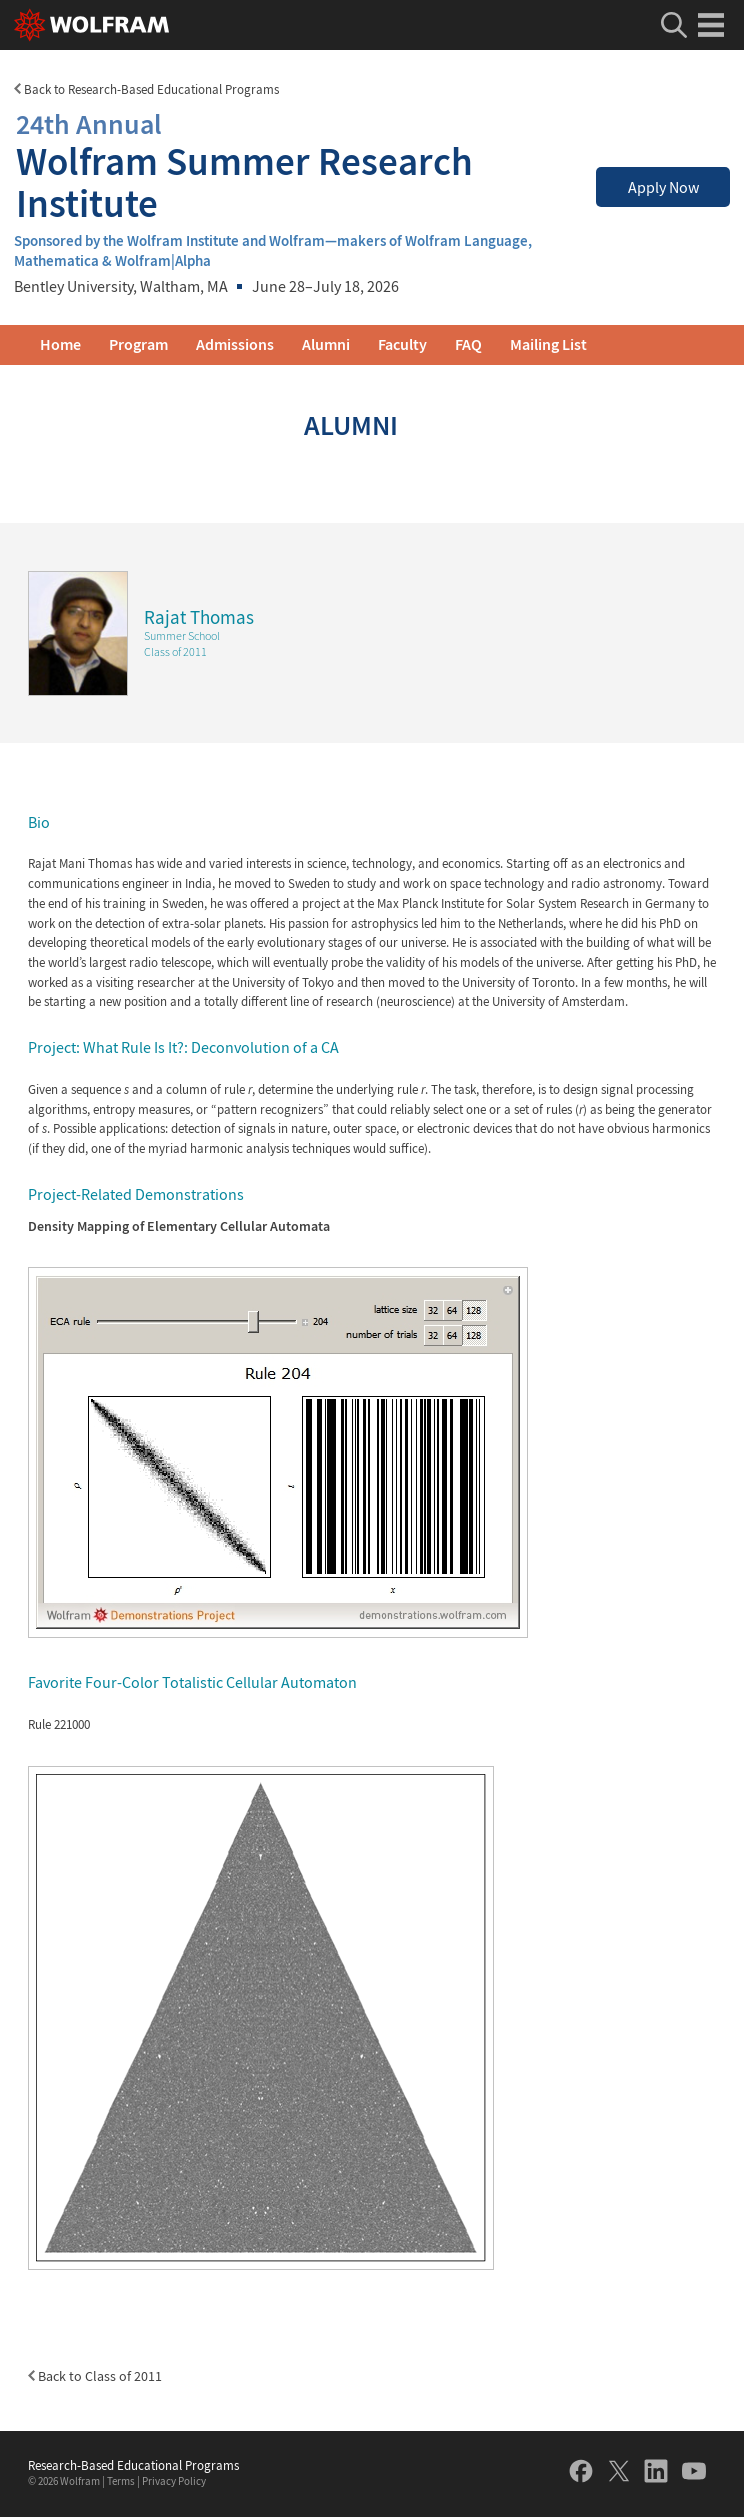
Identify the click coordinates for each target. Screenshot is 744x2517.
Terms (121, 2481)
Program (138, 344)
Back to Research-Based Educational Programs (146, 89)
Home (60, 344)
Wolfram (80, 2481)
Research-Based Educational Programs (133, 2466)
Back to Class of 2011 (95, 2376)
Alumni (326, 344)
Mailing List (548, 344)
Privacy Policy (174, 2481)
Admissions (235, 344)
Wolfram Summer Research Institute (291, 163)
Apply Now (663, 187)
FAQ (468, 344)
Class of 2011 (175, 651)
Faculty (402, 344)
